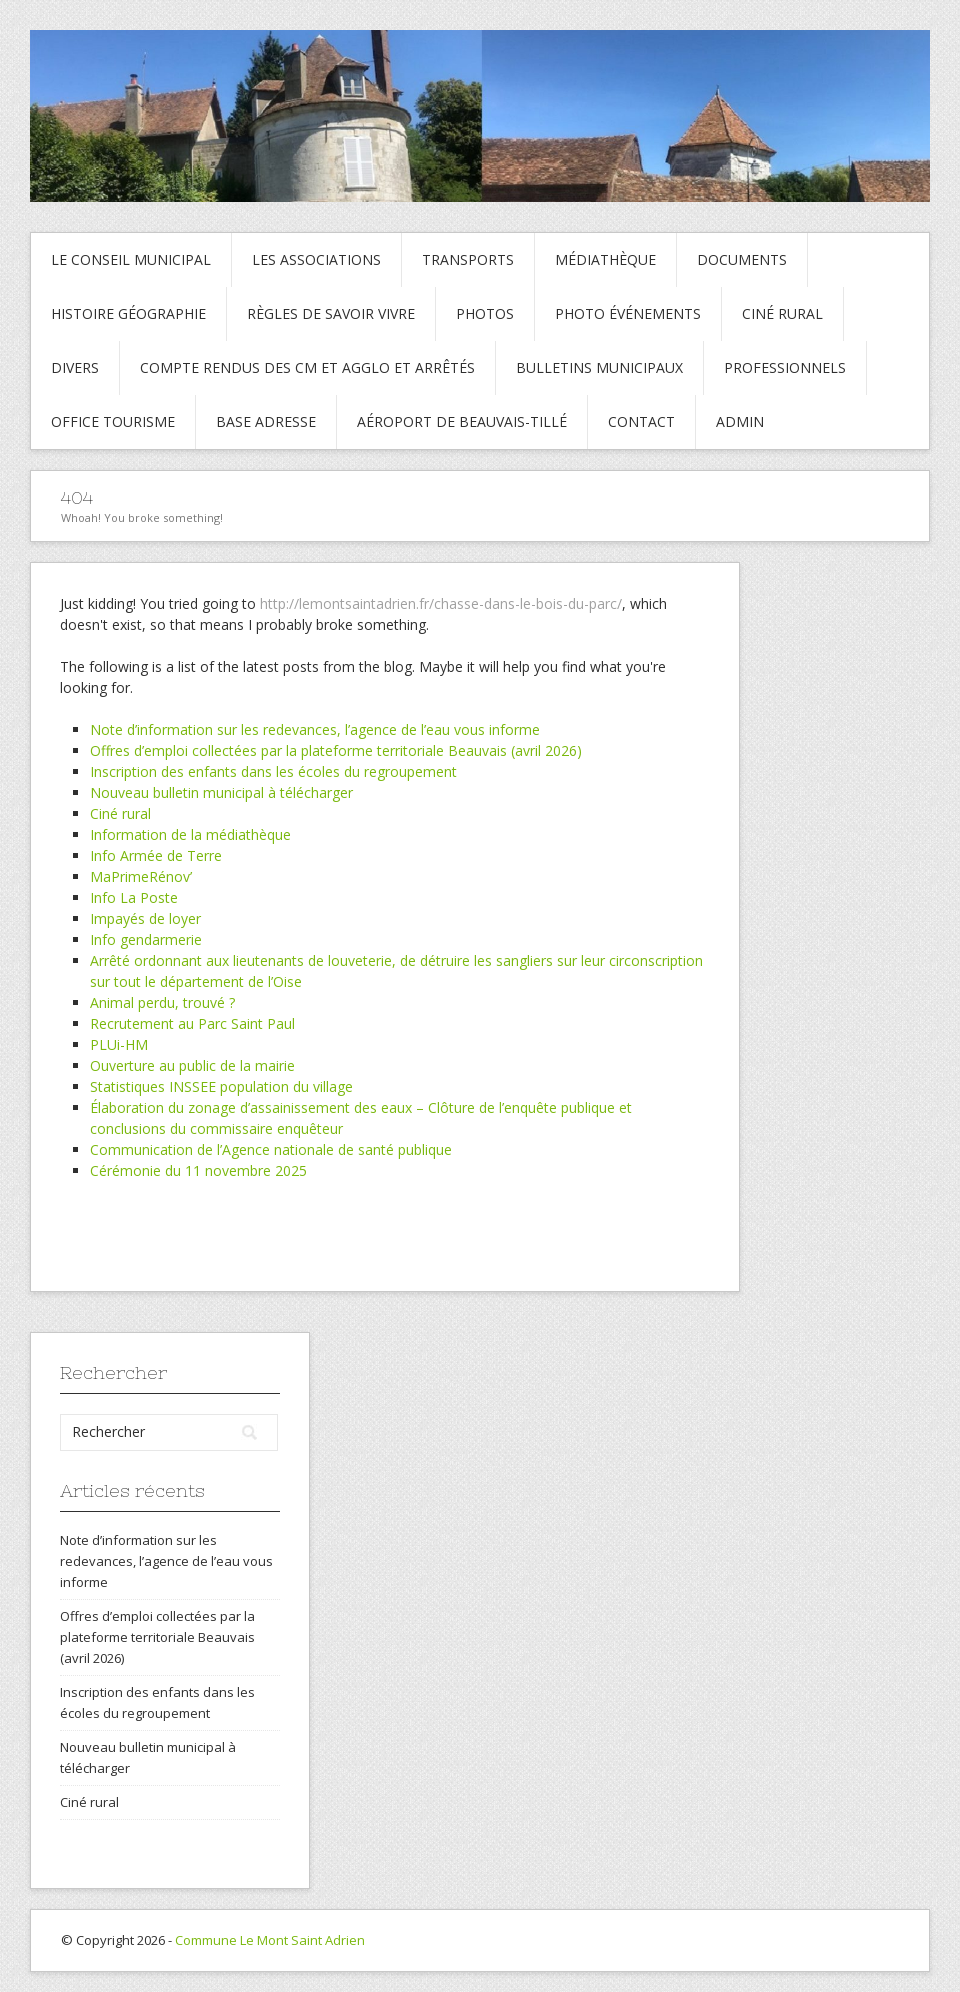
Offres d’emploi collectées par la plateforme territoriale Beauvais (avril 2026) (336, 750)
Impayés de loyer (145, 918)
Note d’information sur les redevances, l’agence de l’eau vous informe (315, 729)
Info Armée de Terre (156, 855)
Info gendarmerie (146, 939)
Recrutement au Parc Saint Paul (192, 1023)
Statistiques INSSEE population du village (221, 1086)
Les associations (316, 259)
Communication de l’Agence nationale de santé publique (271, 1149)
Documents (742, 259)
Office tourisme (113, 421)
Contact (641, 421)
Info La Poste (134, 897)
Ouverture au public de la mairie (192, 1065)
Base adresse (266, 421)
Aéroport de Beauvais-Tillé (462, 421)
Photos (485, 313)
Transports (468, 259)
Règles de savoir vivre (331, 313)
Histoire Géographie (128, 313)
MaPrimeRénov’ (141, 876)
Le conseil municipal (131, 259)
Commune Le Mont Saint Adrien (270, 1940)
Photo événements (628, 313)
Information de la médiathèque (190, 834)
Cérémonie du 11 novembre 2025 (198, 1170)
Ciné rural (782, 313)
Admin (740, 421)
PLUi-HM (119, 1044)
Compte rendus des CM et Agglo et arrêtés (307, 367)
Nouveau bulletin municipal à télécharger (221, 792)
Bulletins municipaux (599, 367)
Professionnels (785, 367)
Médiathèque (605, 259)
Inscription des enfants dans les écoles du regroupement (273, 771)
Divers (75, 367)
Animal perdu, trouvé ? (162, 1002)
